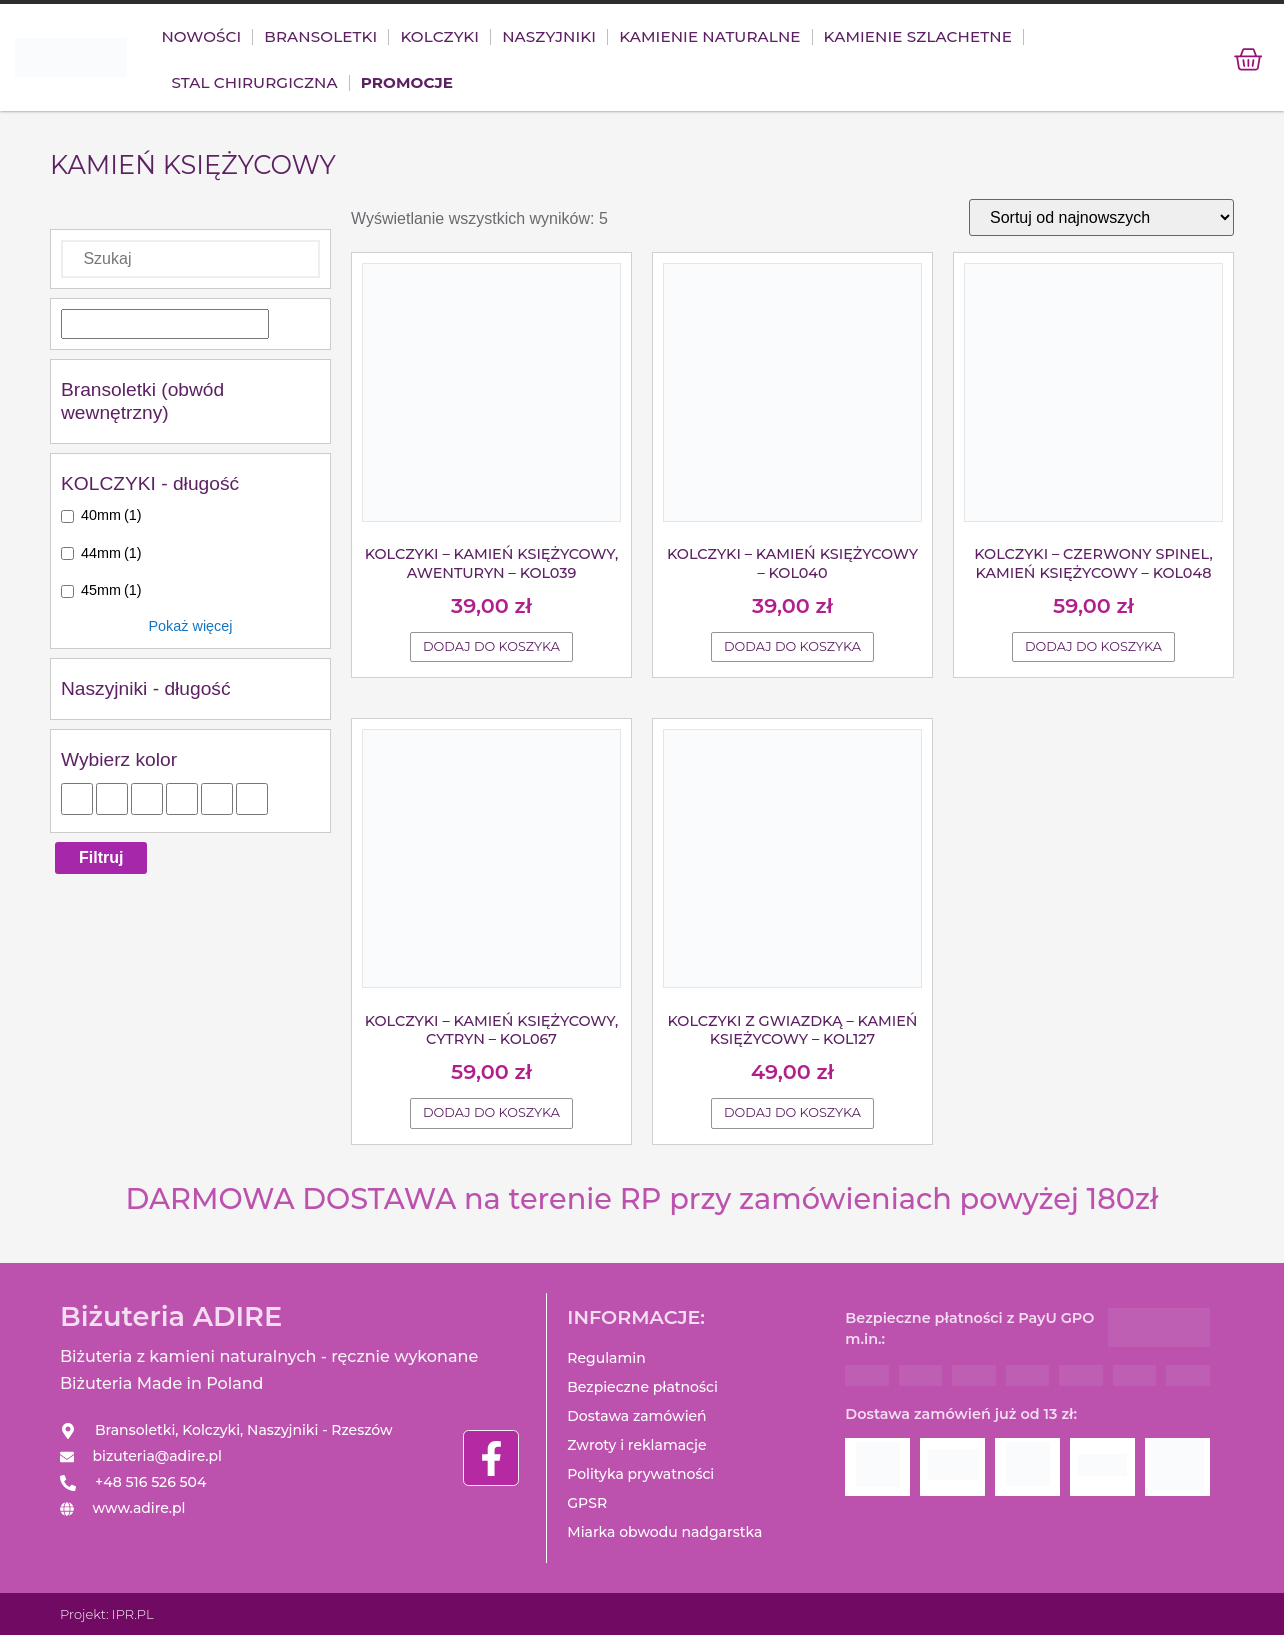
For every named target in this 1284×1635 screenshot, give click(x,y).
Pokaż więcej (191, 627)
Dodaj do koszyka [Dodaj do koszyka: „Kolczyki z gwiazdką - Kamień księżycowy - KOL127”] (792, 1113)
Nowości (201, 37)
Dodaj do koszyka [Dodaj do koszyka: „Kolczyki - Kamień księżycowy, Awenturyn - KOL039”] (491, 647)
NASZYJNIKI (549, 37)
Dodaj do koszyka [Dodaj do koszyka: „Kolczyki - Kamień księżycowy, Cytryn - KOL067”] (491, 1113)
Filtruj (101, 858)
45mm (111, 591)
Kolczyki (439, 37)
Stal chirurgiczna (254, 83)
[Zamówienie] (1101, 218)
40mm (111, 516)
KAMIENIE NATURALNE (709, 37)
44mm (111, 554)
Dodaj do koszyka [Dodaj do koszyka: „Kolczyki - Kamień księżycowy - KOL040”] (792, 647)
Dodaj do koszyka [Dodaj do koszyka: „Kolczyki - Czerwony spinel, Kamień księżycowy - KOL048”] (1093, 647)
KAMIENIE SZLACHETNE (918, 37)
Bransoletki (320, 37)
